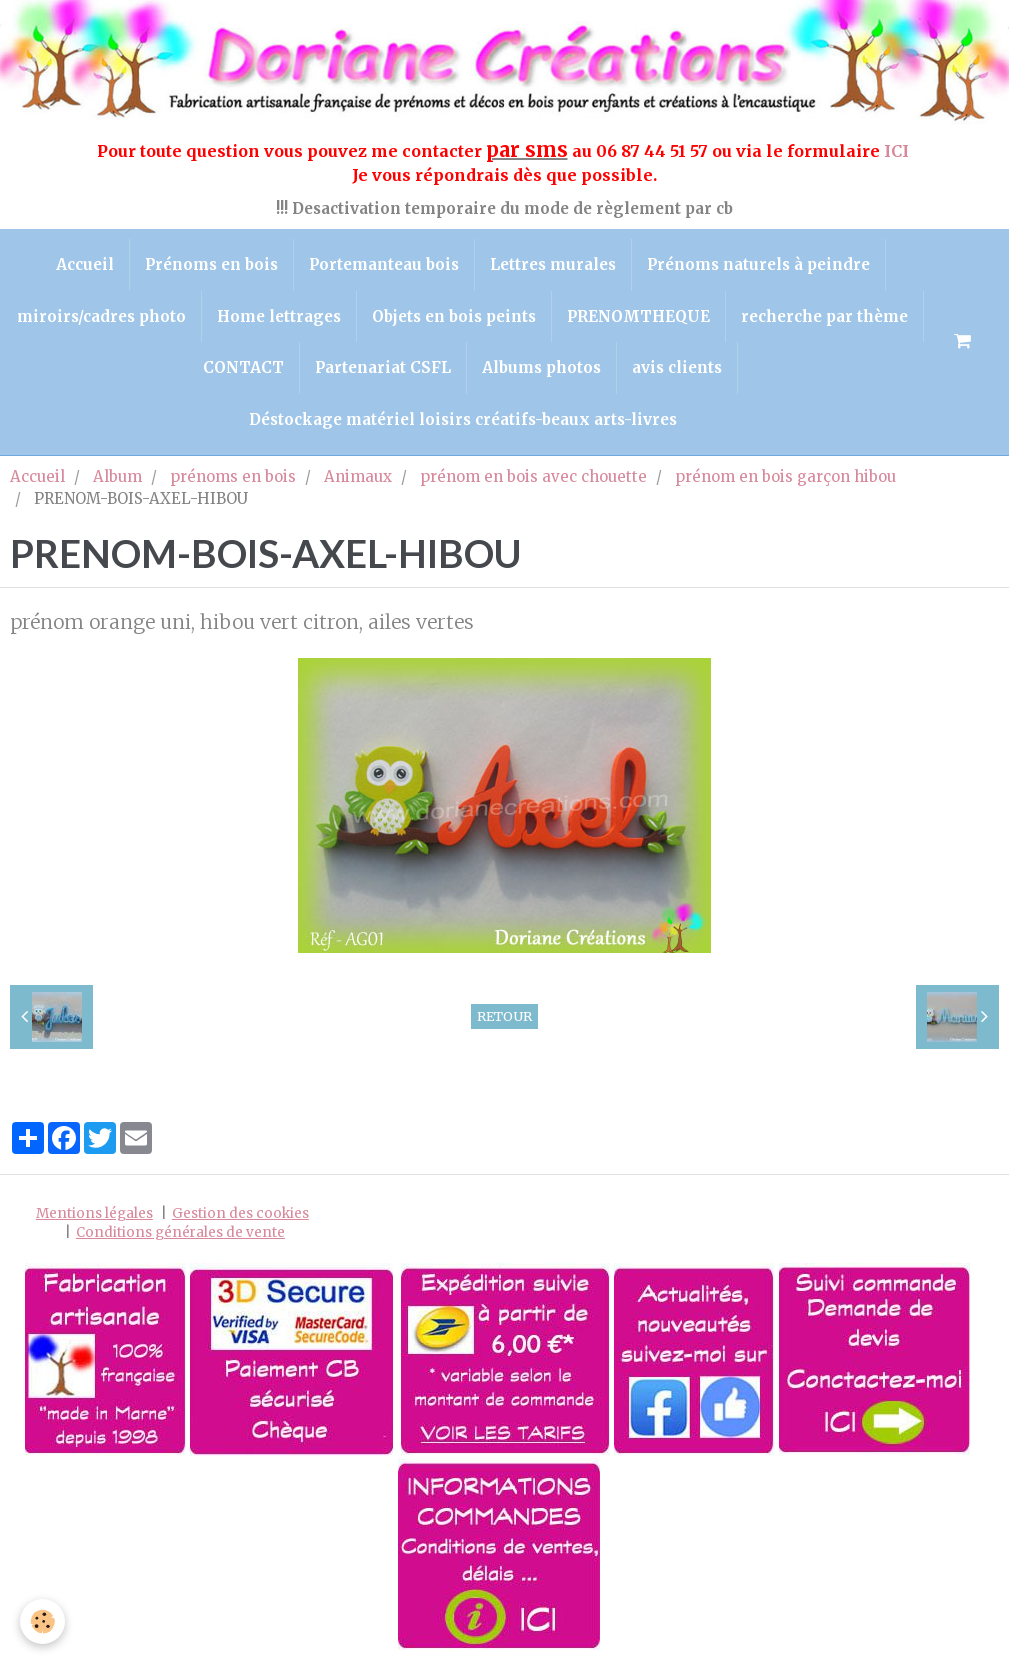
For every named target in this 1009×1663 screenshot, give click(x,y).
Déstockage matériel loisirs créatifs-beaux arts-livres (463, 419)
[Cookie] (42, 1621)
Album (117, 476)
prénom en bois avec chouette (533, 476)
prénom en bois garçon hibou (785, 476)
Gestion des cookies (240, 1213)
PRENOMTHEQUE (638, 316)
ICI (898, 151)
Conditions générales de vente (180, 1232)
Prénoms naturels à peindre (758, 264)
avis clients (677, 367)
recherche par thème (824, 316)
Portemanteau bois (384, 264)
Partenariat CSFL (383, 367)
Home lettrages (279, 316)
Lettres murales (553, 264)
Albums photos (541, 367)
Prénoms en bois (211, 264)
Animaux (358, 476)
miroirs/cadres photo (101, 316)
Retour (504, 1016)
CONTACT (243, 367)
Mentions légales (94, 1213)
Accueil (85, 264)
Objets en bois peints (454, 316)
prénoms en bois (233, 476)
